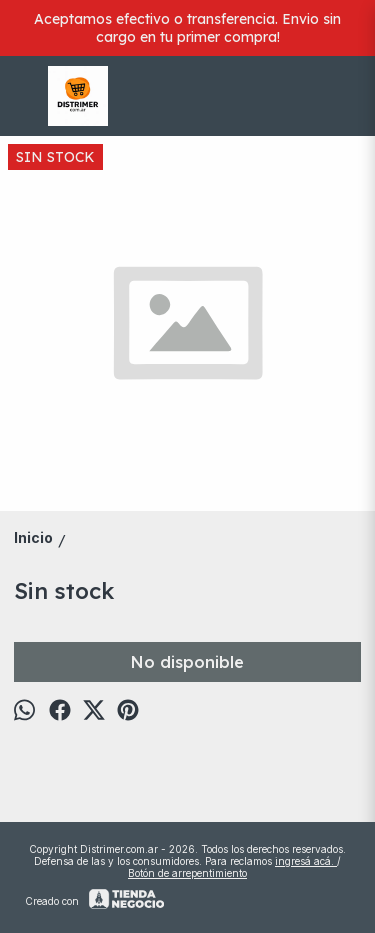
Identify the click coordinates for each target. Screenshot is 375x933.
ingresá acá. (306, 861)
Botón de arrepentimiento (187, 873)
